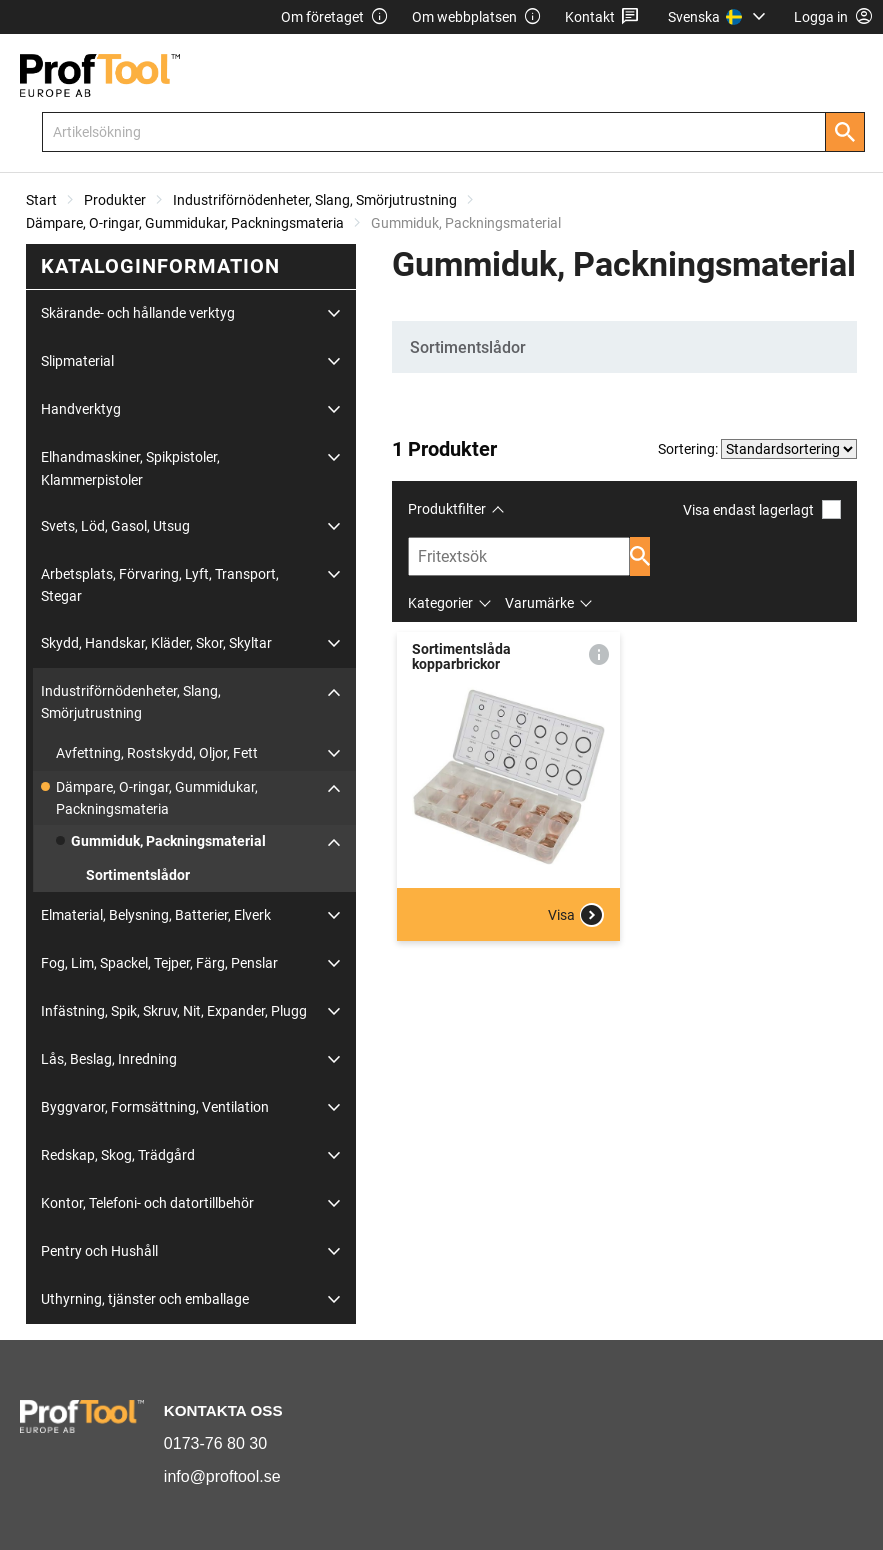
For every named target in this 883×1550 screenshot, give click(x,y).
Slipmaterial (77, 361)
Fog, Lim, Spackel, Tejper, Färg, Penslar (159, 963)
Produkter (115, 200)
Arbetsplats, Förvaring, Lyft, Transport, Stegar (160, 585)
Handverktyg (81, 409)
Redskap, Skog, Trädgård (118, 1155)
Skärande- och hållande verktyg (138, 313)
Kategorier (440, 603)
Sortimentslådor (138, 875)
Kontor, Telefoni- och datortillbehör (147, 1203)
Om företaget (335, 17)
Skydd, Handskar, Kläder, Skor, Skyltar (156, 643)
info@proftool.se (222, 1476)
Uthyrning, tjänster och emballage (145, 1299)
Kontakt (602, 17)
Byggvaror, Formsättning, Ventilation (155, 1107)
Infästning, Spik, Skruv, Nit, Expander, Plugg (174, 1011)
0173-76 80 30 (215, 1443)
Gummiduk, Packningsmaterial (168, 841)
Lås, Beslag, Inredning (109, 1059)
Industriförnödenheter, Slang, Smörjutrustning (315, 200)
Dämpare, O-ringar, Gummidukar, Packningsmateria (185, 223)
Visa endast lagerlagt (762, 509)
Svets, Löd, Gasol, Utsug (115, 526)
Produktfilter (447, 509)
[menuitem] (719, 17)
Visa (576, 915)
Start (41, 200)
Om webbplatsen (477, 17)
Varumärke (539, 603)
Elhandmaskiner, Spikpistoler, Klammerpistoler (130, 468)
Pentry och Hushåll (99, 1251)
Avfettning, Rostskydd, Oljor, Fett (157, 753)
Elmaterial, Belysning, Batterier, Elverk (156, 915)
